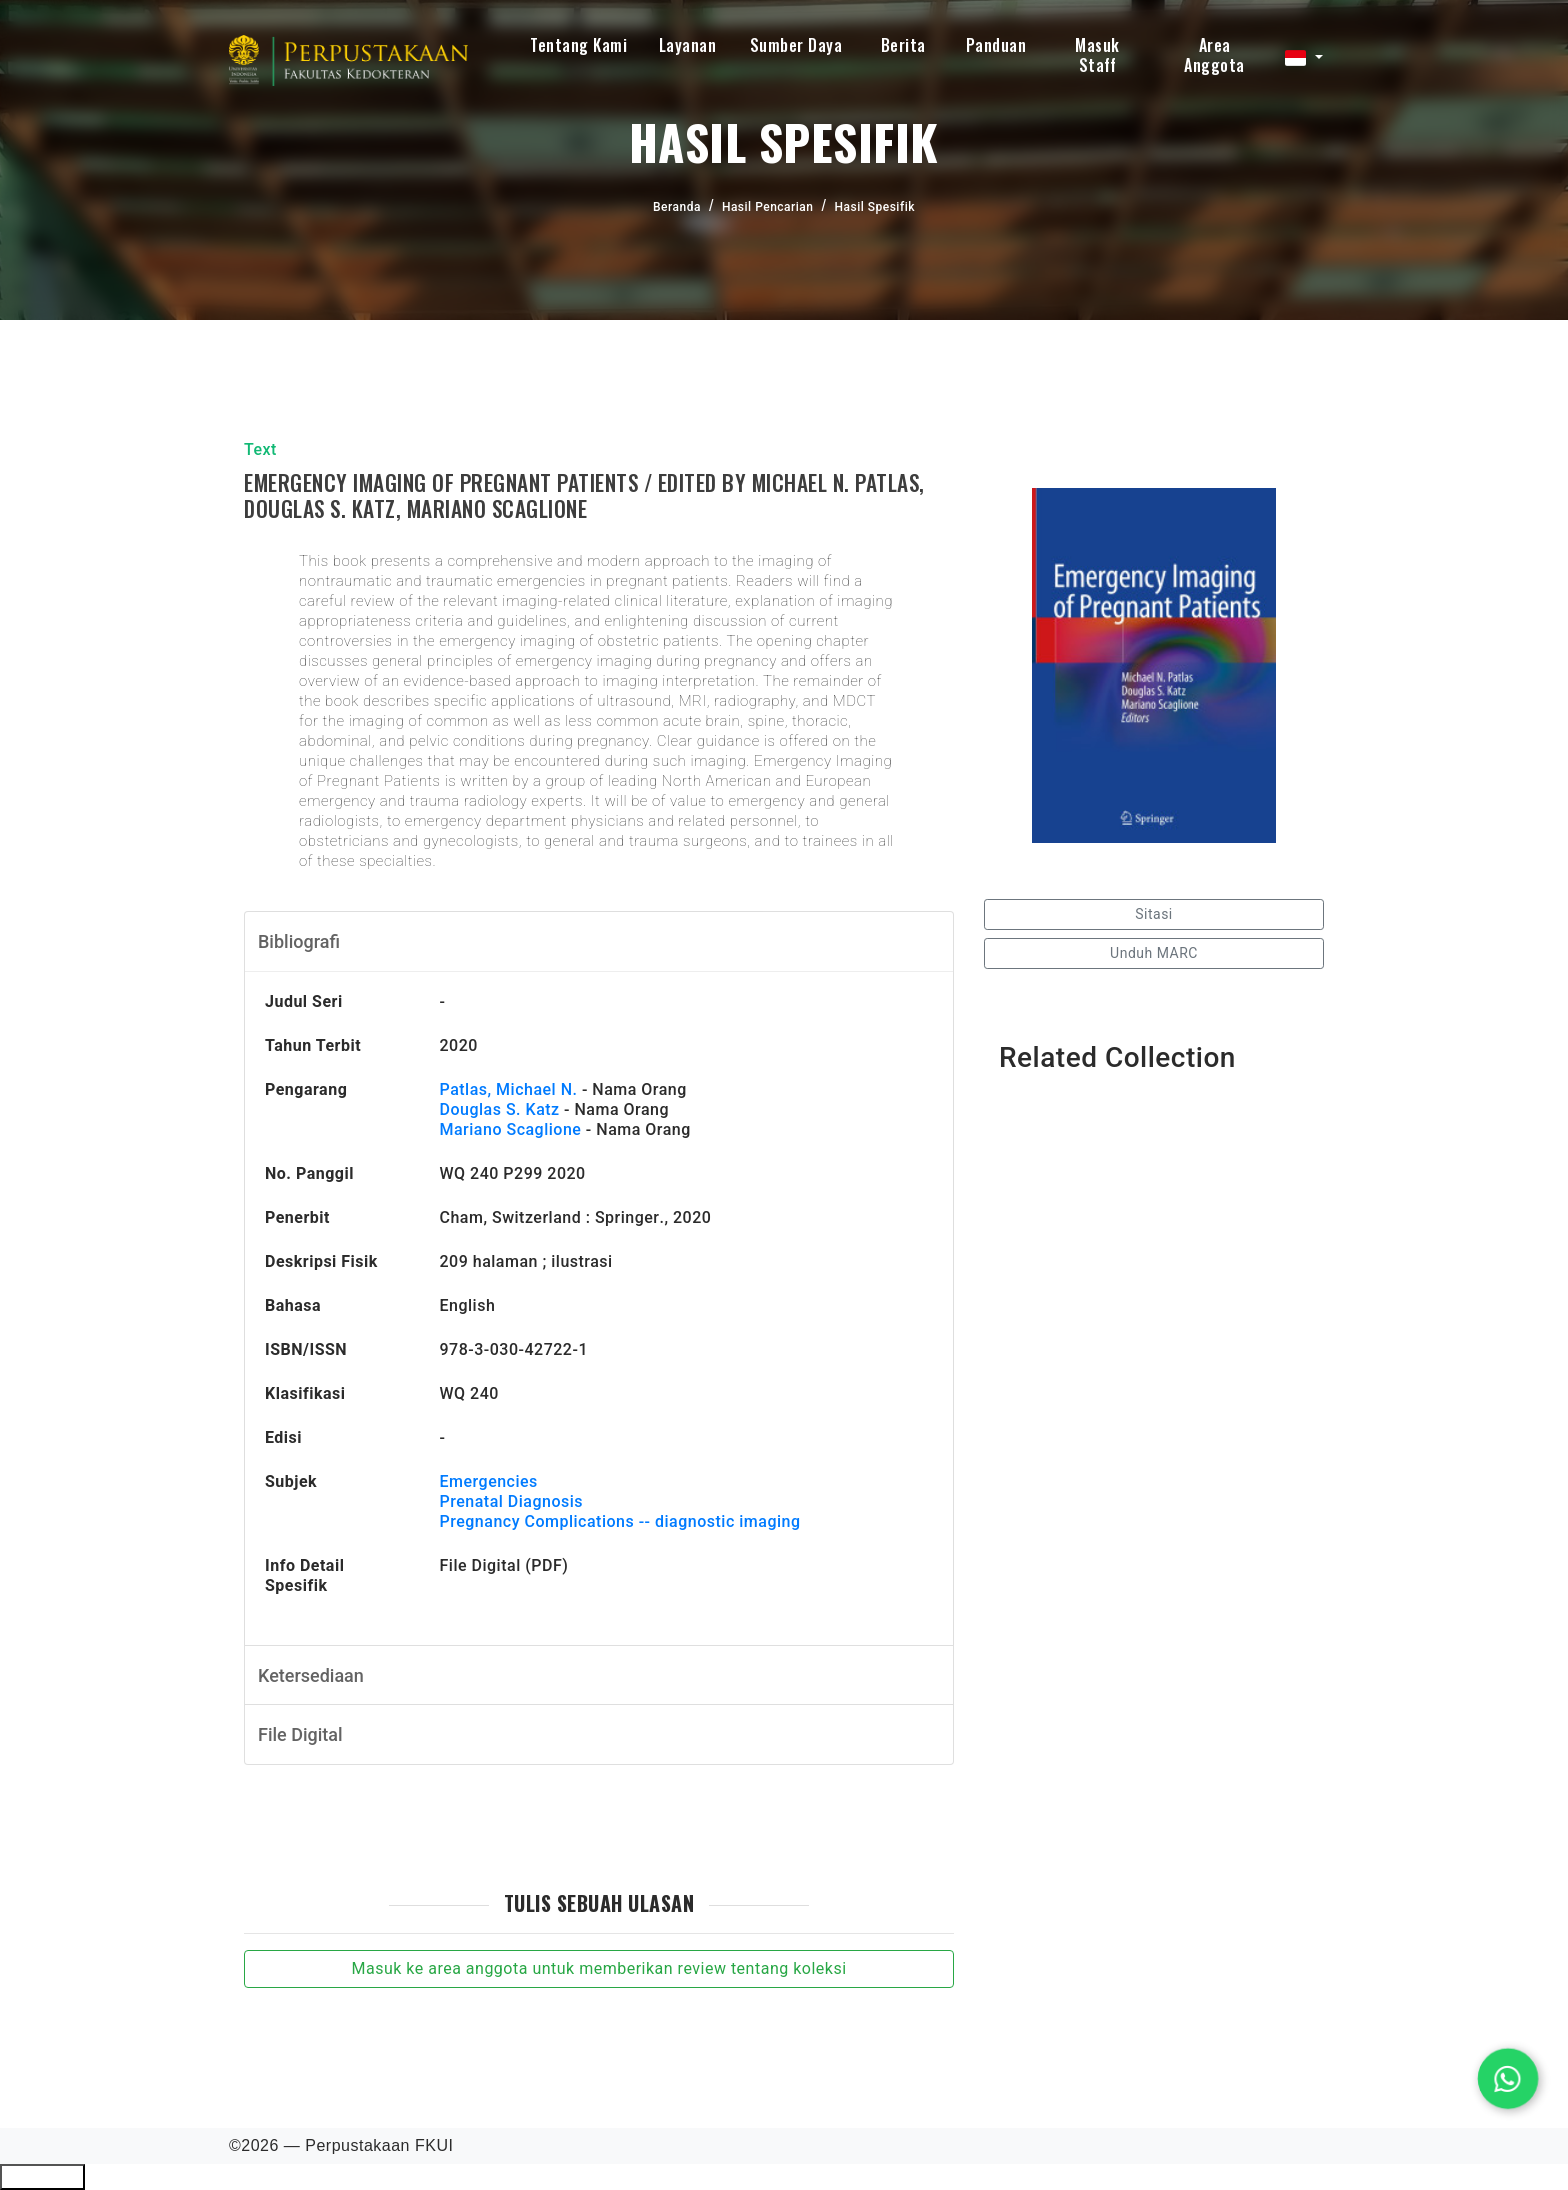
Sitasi (1154, 914)
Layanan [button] (688, 45)
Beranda (677, 207)
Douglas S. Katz (500, 1109)
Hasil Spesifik (874, 207)
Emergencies (489, 1481)
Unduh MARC (1154, 953)
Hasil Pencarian (768, 207)
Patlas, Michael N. (509, 1089)
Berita (903, 45)
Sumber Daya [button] (796, 45)
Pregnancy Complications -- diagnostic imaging (620, 1521)
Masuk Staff (1097, 55)
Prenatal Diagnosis (512, 1501)
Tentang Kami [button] (578, 45)
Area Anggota (1214, 55)
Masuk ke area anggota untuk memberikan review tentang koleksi (598, 1968)
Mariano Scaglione (511, 1129)
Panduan (996, 45)
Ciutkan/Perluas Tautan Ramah (42, 2177)
